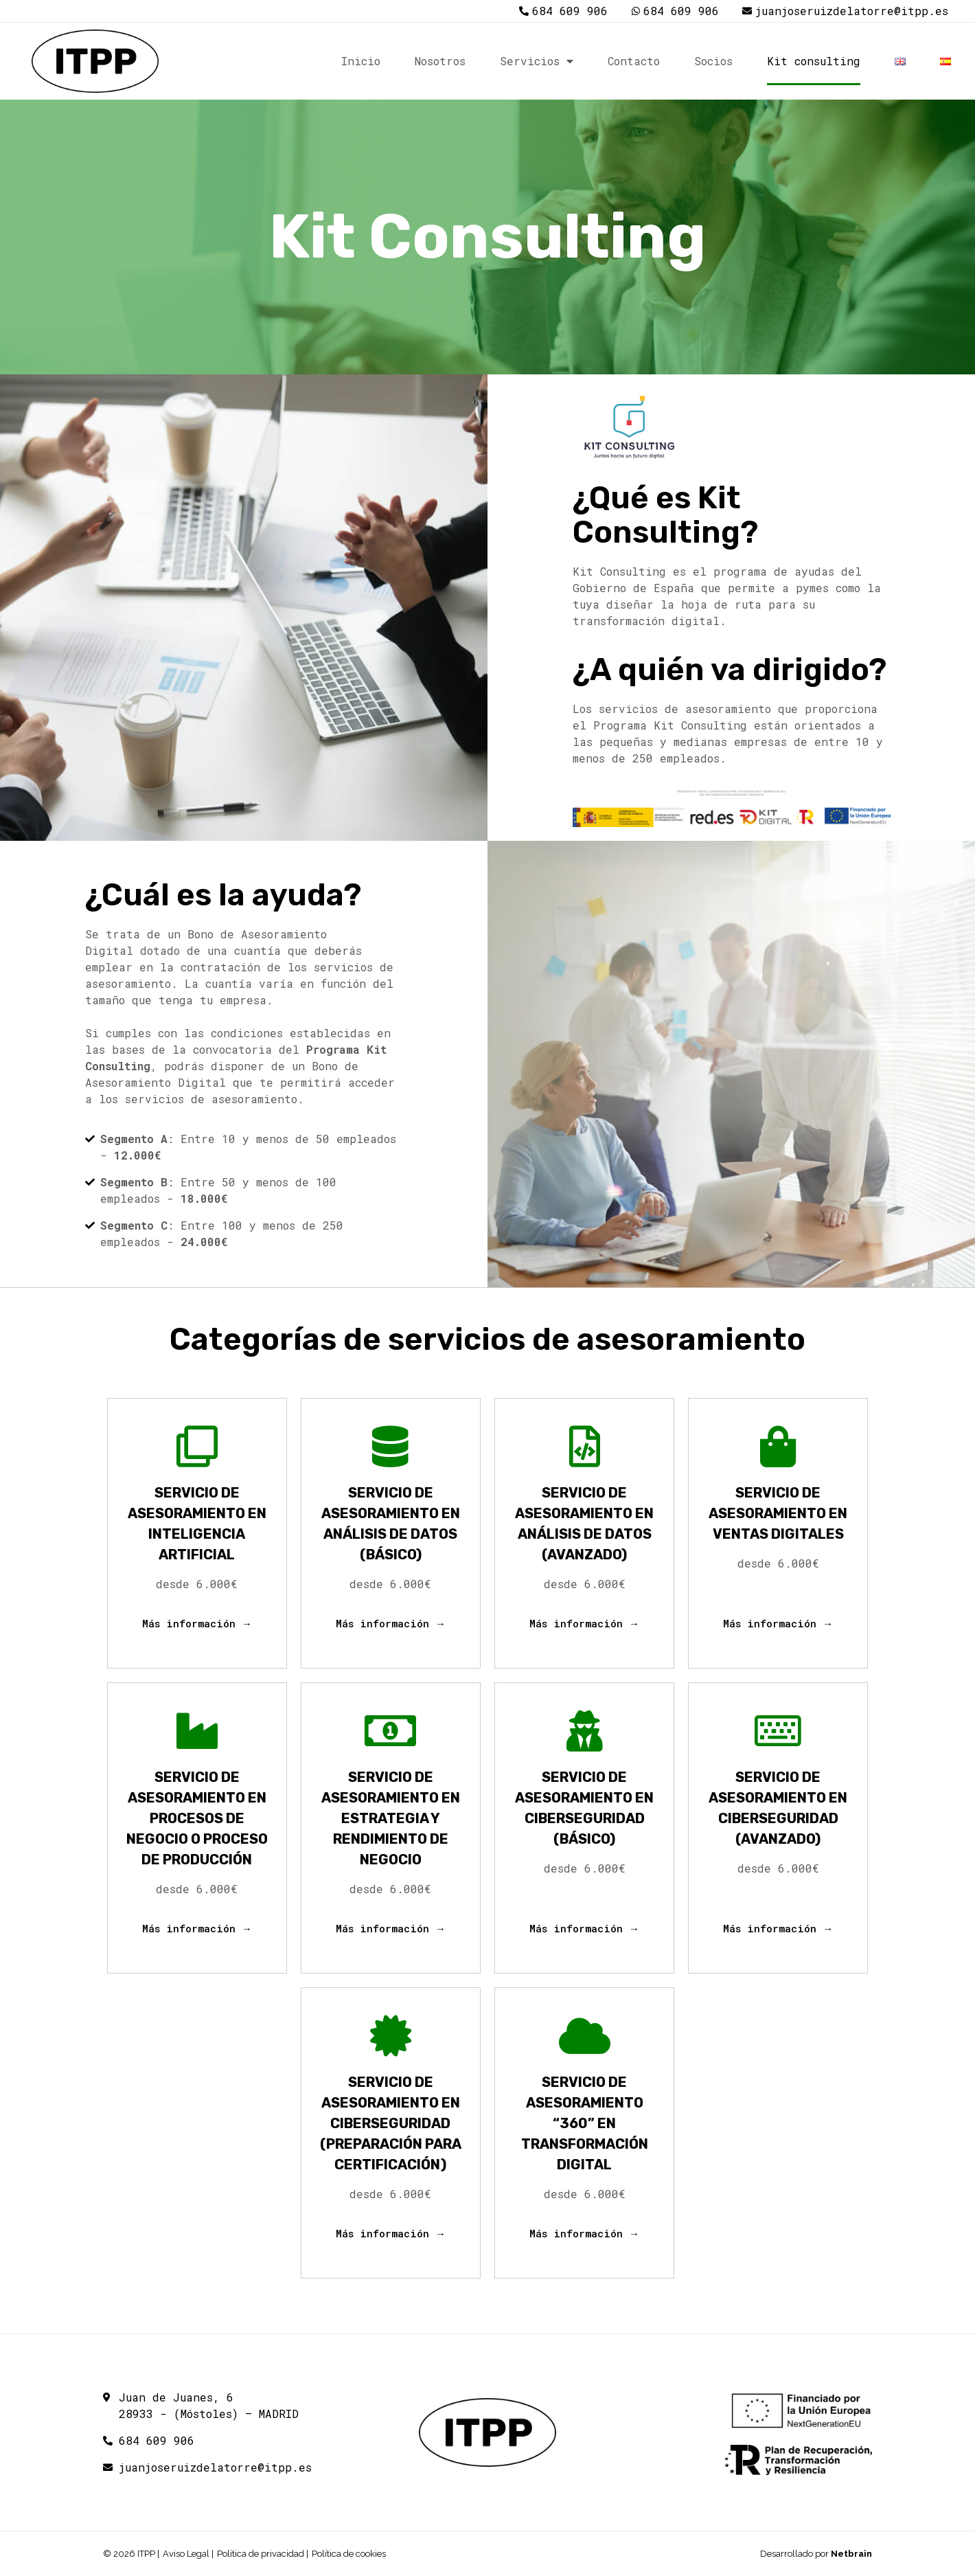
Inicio (360, 61)
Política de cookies (349, 2554)
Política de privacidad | (262, 2554)
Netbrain (851, 2554)
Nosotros (440, 61)
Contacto (634, 61)
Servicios (536, 61)
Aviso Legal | (188, 2554)
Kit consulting (813, 61)
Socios (713, 61)
